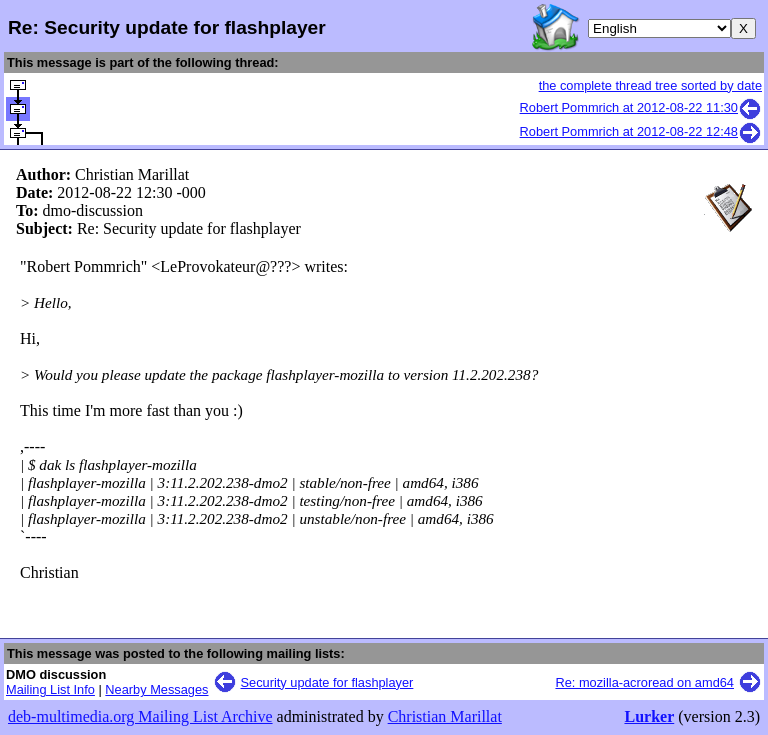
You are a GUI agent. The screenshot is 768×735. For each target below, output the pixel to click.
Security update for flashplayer (327, 682)
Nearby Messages (156, 689)
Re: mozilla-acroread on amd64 (644, 682)
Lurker (649, 716)
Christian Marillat (445, 716)
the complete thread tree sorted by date (650, 85)
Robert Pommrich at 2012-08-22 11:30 (641, 107)
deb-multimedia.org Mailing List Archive (140, 716)
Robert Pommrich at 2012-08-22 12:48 (641, 131)
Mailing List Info (50, 689)
